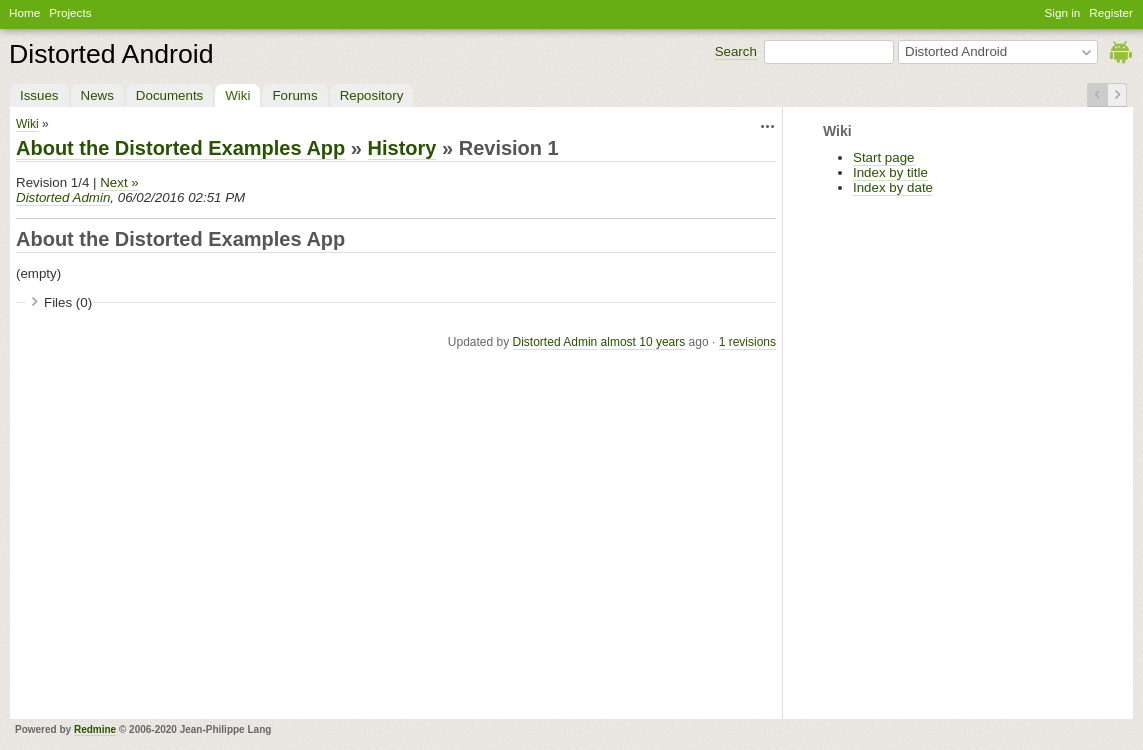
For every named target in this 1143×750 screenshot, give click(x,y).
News (97, 95)
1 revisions (747, 342)
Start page (884, 157)
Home (24, 12)
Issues (39, 95)
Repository (372, 95)
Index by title (890, 172)
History (402, 148)
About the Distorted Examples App (180, 148)
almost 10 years (643, 342)
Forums (294, 95)
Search (736, 51)
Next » (119, 182)
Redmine (95, 729)
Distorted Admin (63, 197)
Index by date (893, 187)
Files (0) (68, 302)
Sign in (1063, 12)
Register (1111, 12)
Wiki (237, 95)
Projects (70, 12)
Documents (169, 95)
